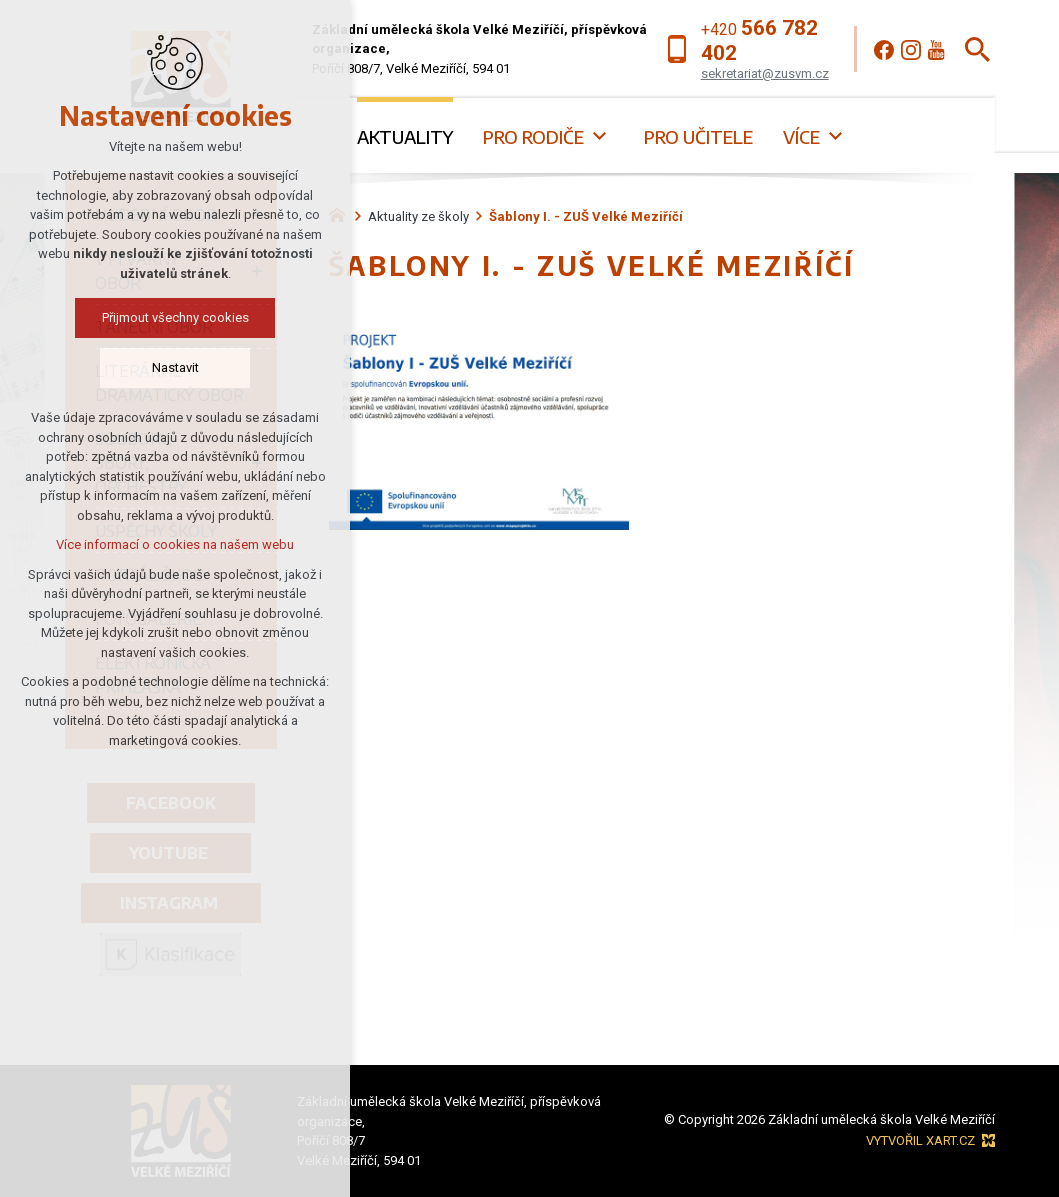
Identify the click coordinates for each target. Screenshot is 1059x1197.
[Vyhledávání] (977, 49)
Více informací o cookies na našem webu (153, 544)
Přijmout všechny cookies (153, 317)
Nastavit (153, 367)
